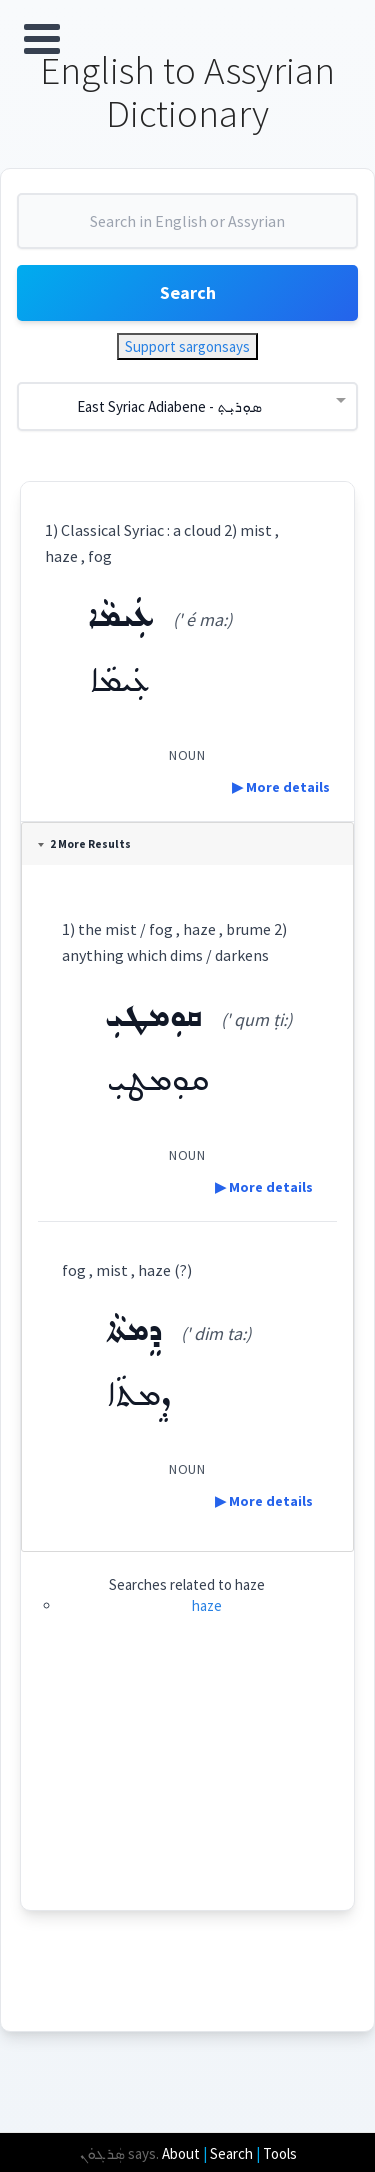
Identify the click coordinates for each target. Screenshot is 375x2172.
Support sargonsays (187, 346)
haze (207, 1605)
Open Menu (42, 39)
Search (188, 292)
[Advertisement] (187, 1785)
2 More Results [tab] (84, 844)
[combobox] (187, 229)
